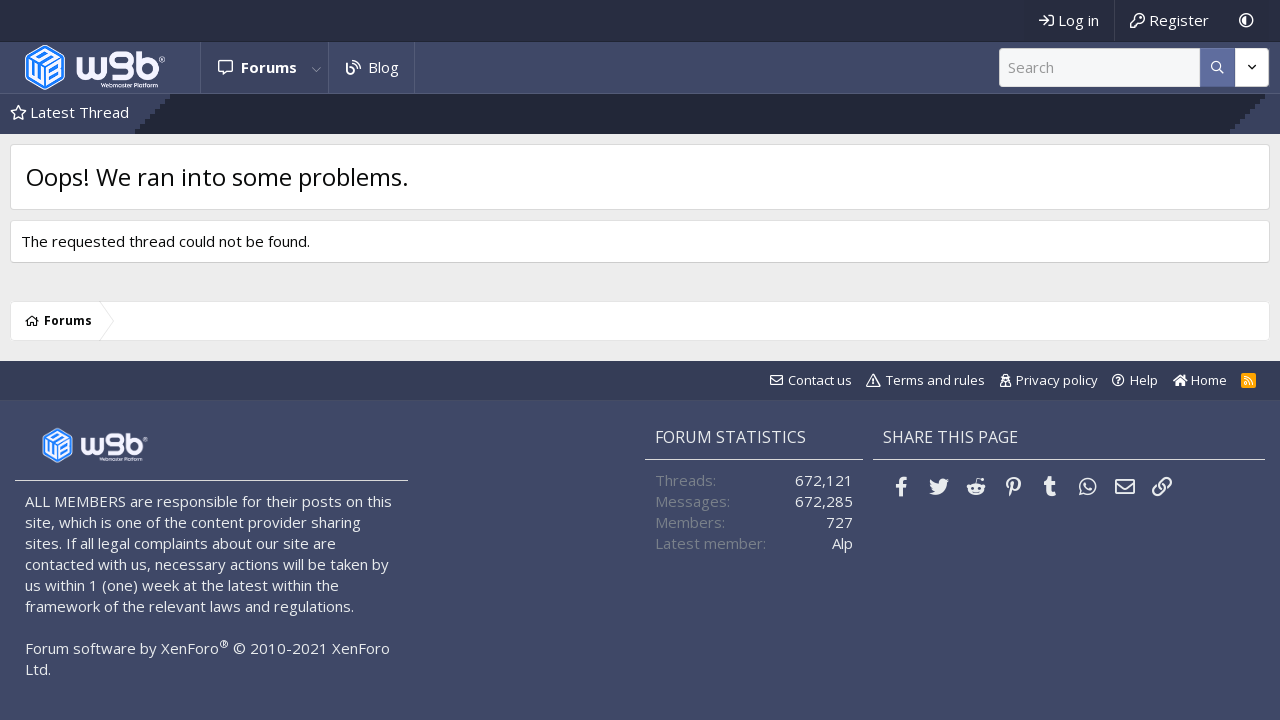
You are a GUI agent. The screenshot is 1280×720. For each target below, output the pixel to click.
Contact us (820, 380)
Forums (269, 67)
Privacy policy (1057, 380)
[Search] (1099, 67)
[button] (317, 67)
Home (1200, 380)
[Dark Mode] (1246, 20)
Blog (383, 67)
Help (1144, 380)
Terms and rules (935, 380)
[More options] (1217, 67)
